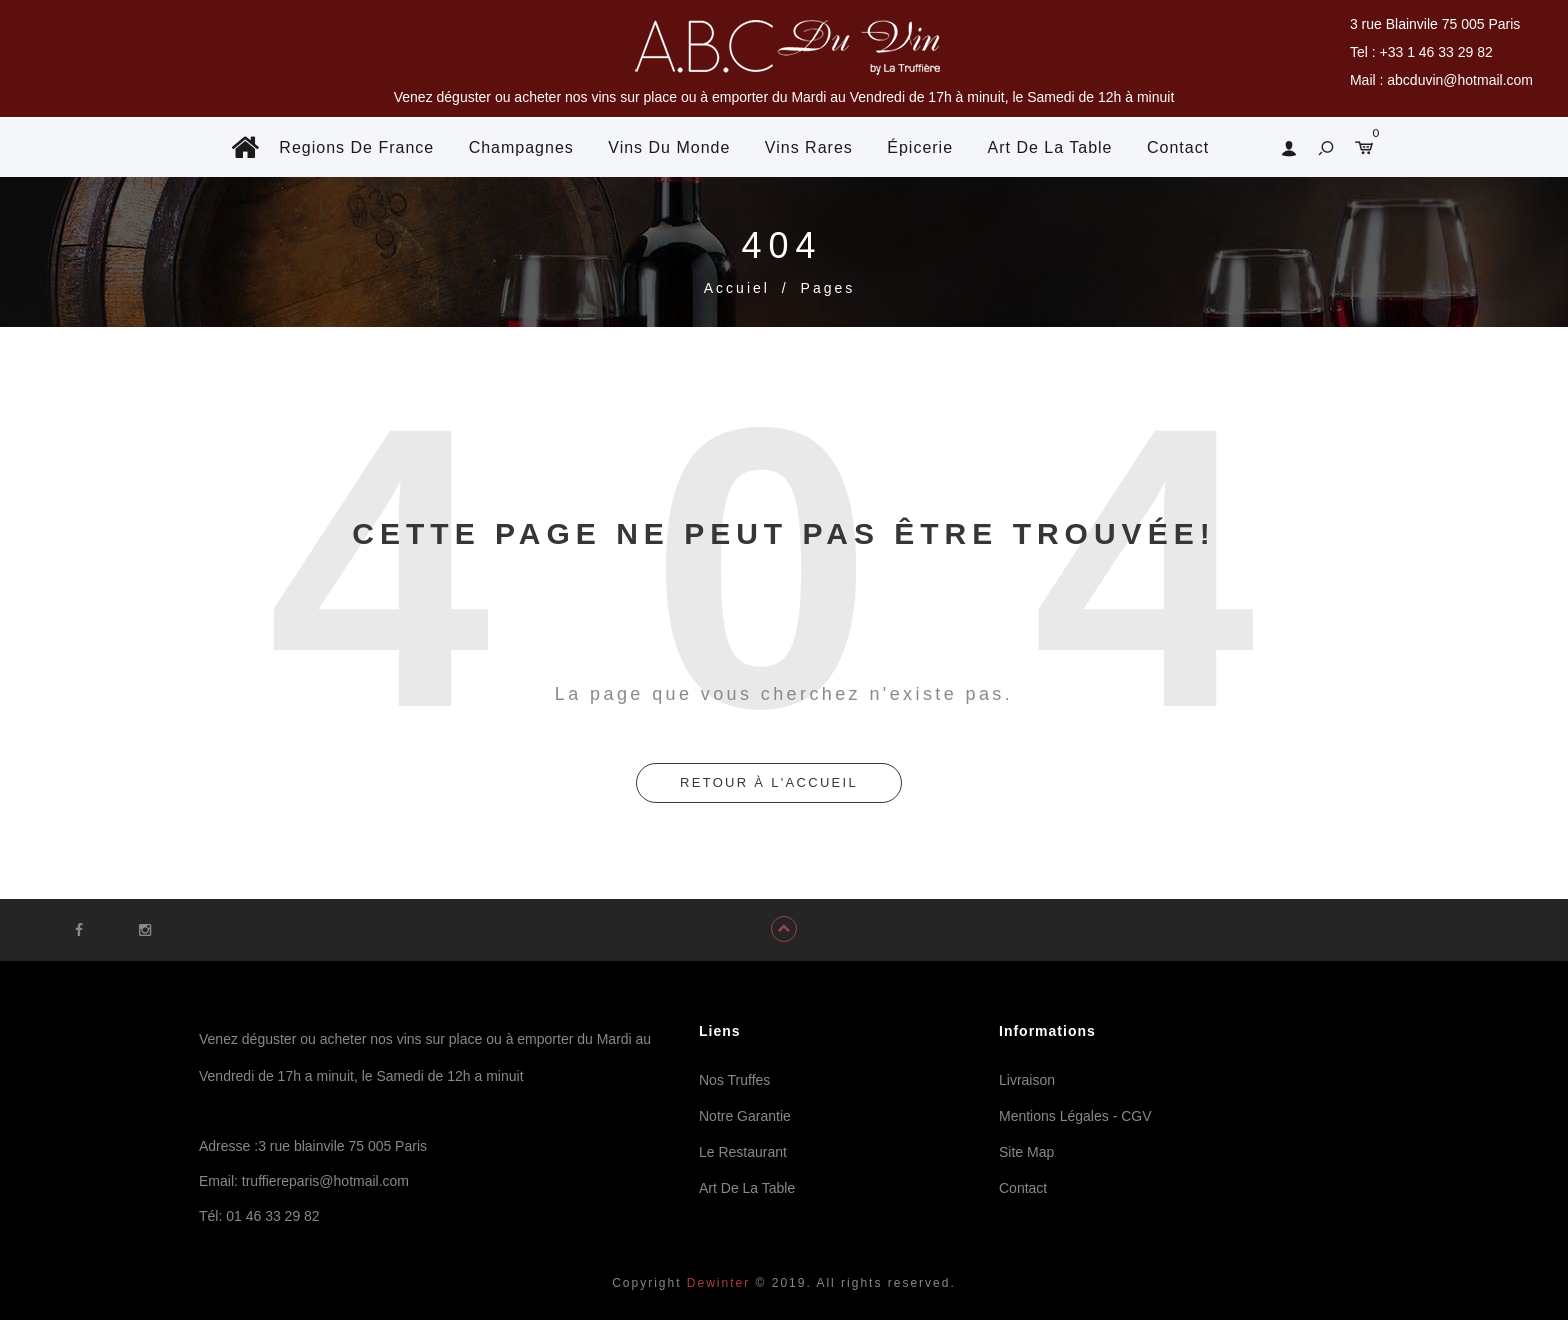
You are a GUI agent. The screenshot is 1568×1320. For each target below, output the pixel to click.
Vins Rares (809, 147)
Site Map (1026, 1152)
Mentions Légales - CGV (1075, 1116)
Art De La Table (1050, 147)
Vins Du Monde (669, 147)
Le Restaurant (743, 1152)
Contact (1178, 147)
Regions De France (356, 147)
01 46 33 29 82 (272, 1216)
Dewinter (716, 1283)
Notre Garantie (745, 1116)
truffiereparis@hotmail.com (325, 1181)
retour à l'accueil (769, 782)
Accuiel (737, 288)
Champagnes (521, 147)
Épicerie (920, 147)
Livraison (1027, 1080)
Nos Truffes (734, 1080)
